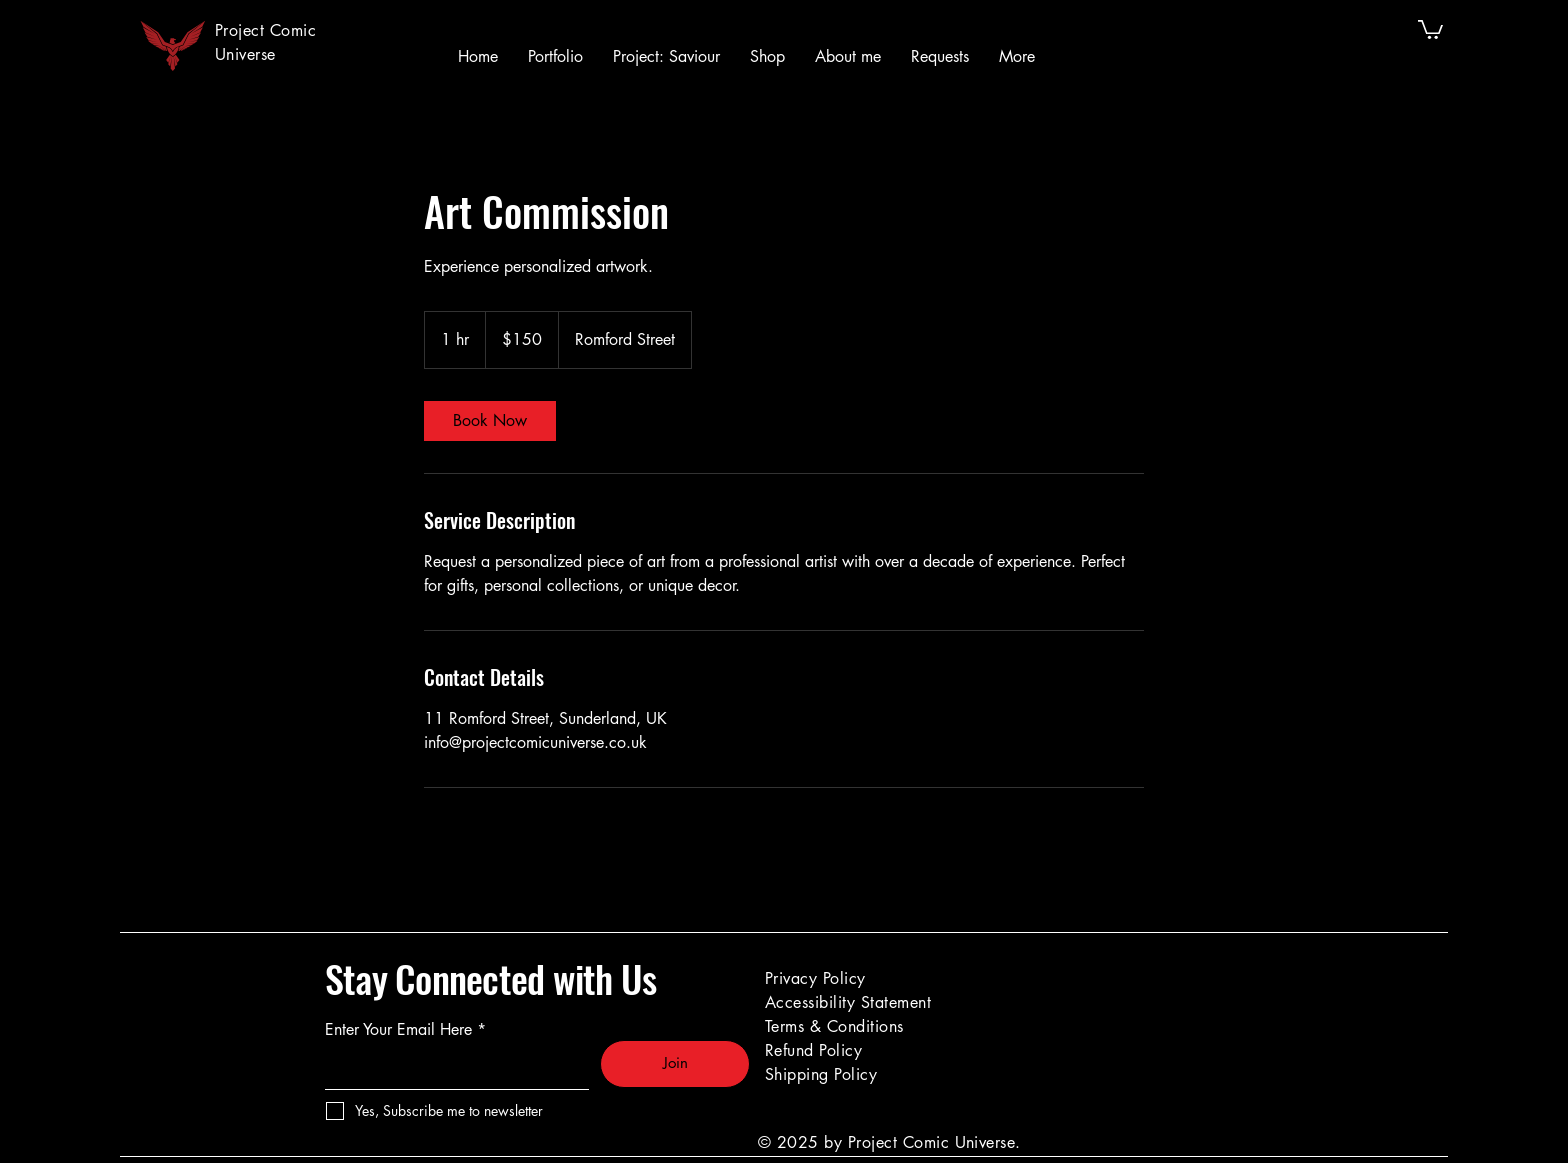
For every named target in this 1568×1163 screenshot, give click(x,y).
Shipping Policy (821, 1074)
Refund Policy (813, 1050)
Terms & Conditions (834, 1026)
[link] (490, 421)
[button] (1430, 28)
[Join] (675, 1064)
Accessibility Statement (848, 1002)
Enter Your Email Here (398, 1030)
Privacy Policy (815, 978)
